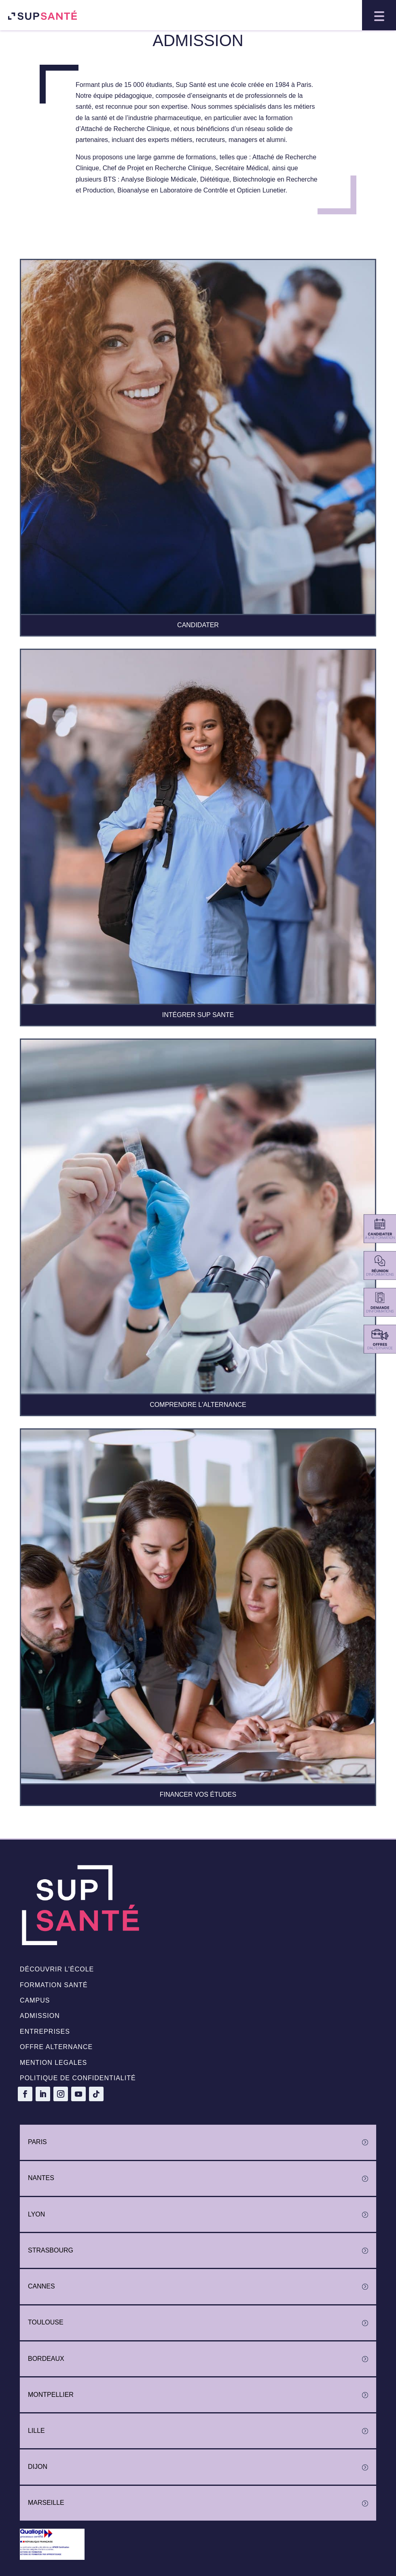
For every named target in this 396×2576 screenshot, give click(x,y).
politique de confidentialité (78, 2078)
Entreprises (45, 2031)
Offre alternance (56, 2046)
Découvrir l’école (57, 1969)
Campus (35, 2000)
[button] (379, 15)
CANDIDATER (198, 625)
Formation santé (54, 1985)
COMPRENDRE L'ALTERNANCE (198, 1404)
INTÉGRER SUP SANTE (198, 1014)
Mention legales (53, 2062)
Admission (40, 2015)
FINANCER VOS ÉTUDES (198, 1794)
